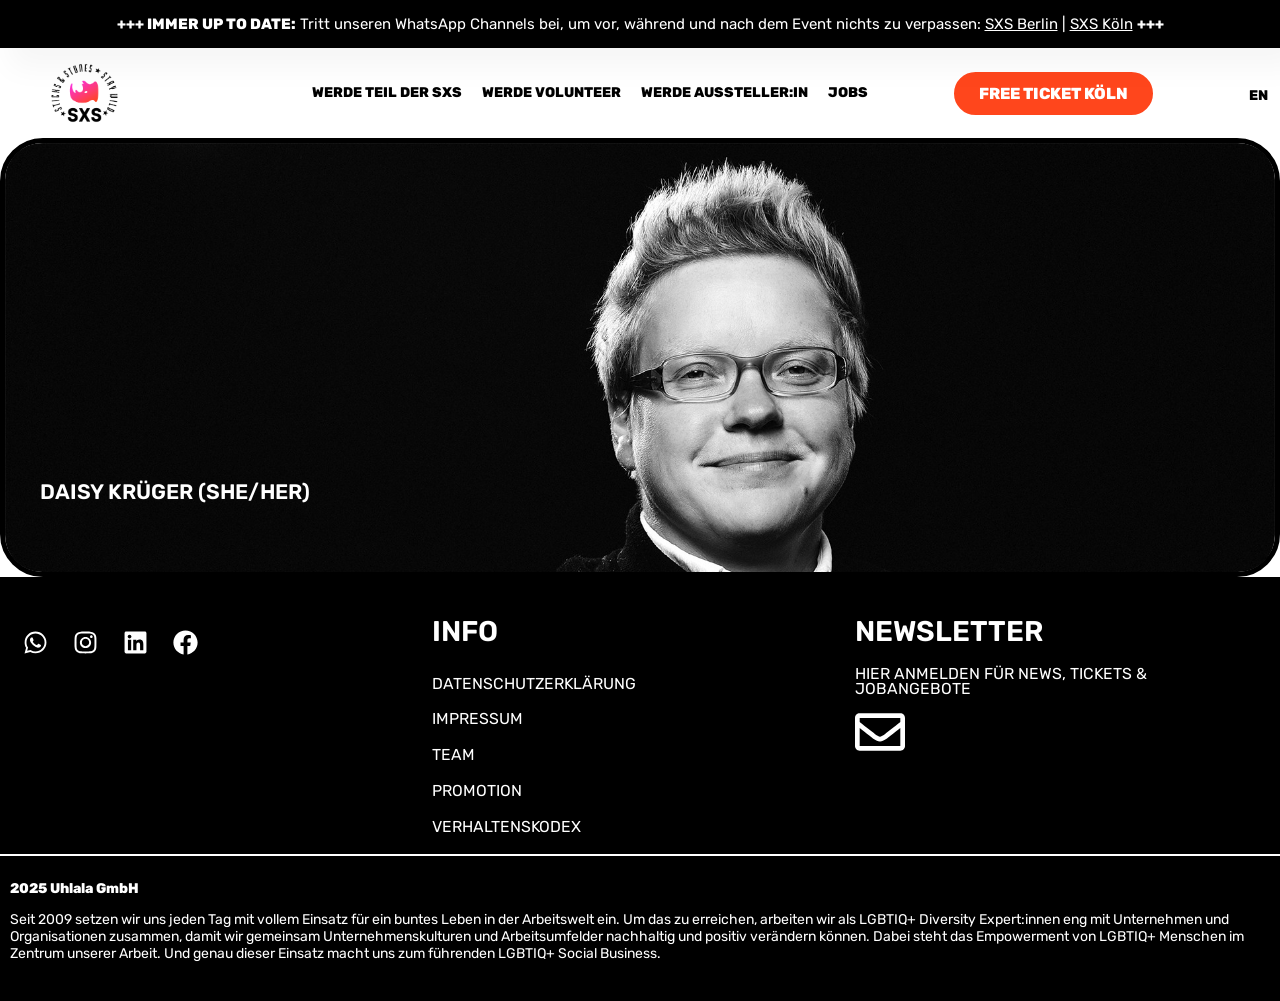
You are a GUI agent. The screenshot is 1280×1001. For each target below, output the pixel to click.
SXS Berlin (1021, 24)
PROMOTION (477, 790)
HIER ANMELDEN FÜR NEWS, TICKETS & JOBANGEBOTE (1001, 681)
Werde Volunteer (551, 92)
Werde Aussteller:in (724, 92)
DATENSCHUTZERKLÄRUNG (534, 683)
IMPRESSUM (477, 718)
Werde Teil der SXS (387, 92)
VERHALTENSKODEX (506, 826)
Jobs (848, 92)
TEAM (453, 754)
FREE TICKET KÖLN (1053, 93)
